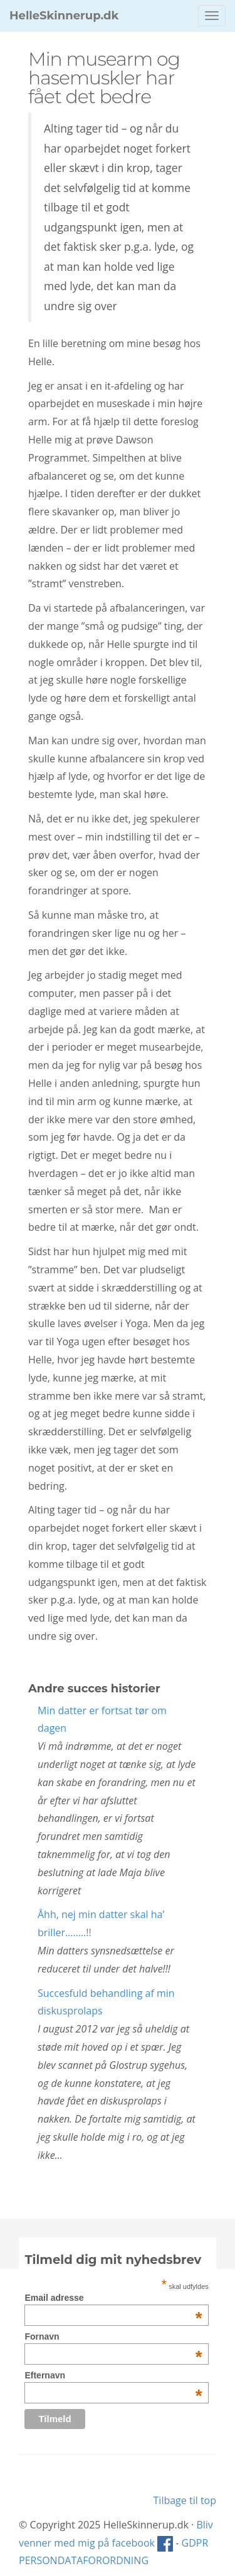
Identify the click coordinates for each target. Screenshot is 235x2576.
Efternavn (113, 2375)
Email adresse (113, 2298)
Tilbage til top (185, 2500)
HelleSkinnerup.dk (63, 16)
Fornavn (113, 2336)
